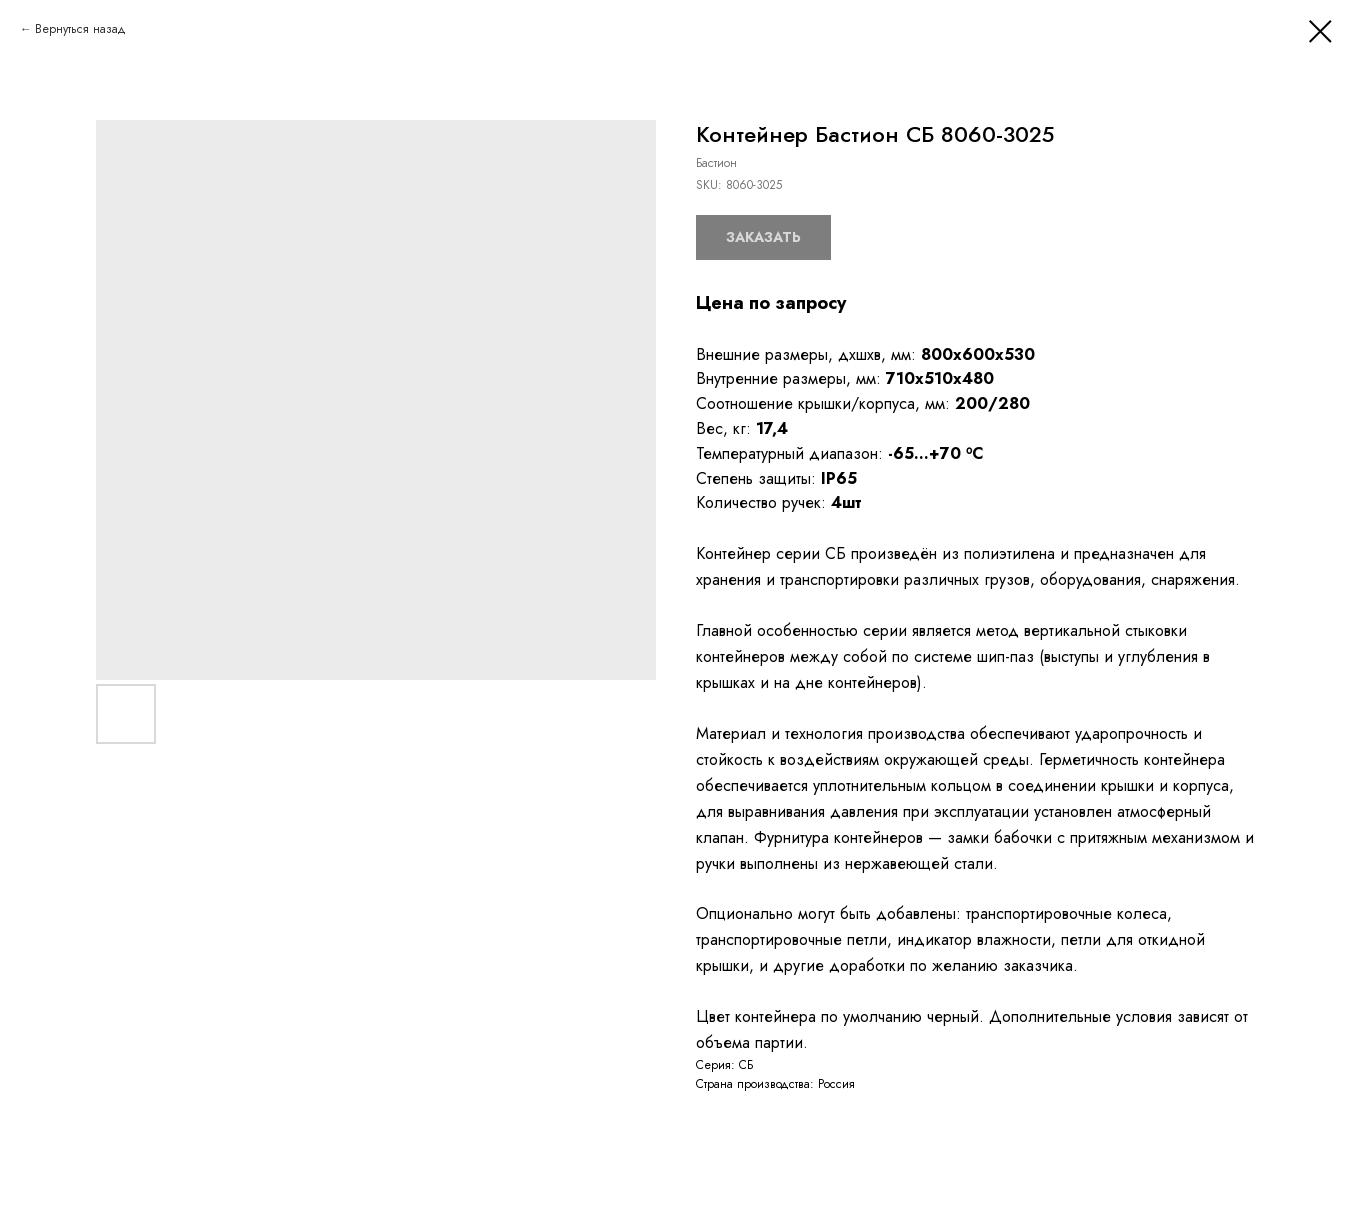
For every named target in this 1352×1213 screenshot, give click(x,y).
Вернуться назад (80, 29)
